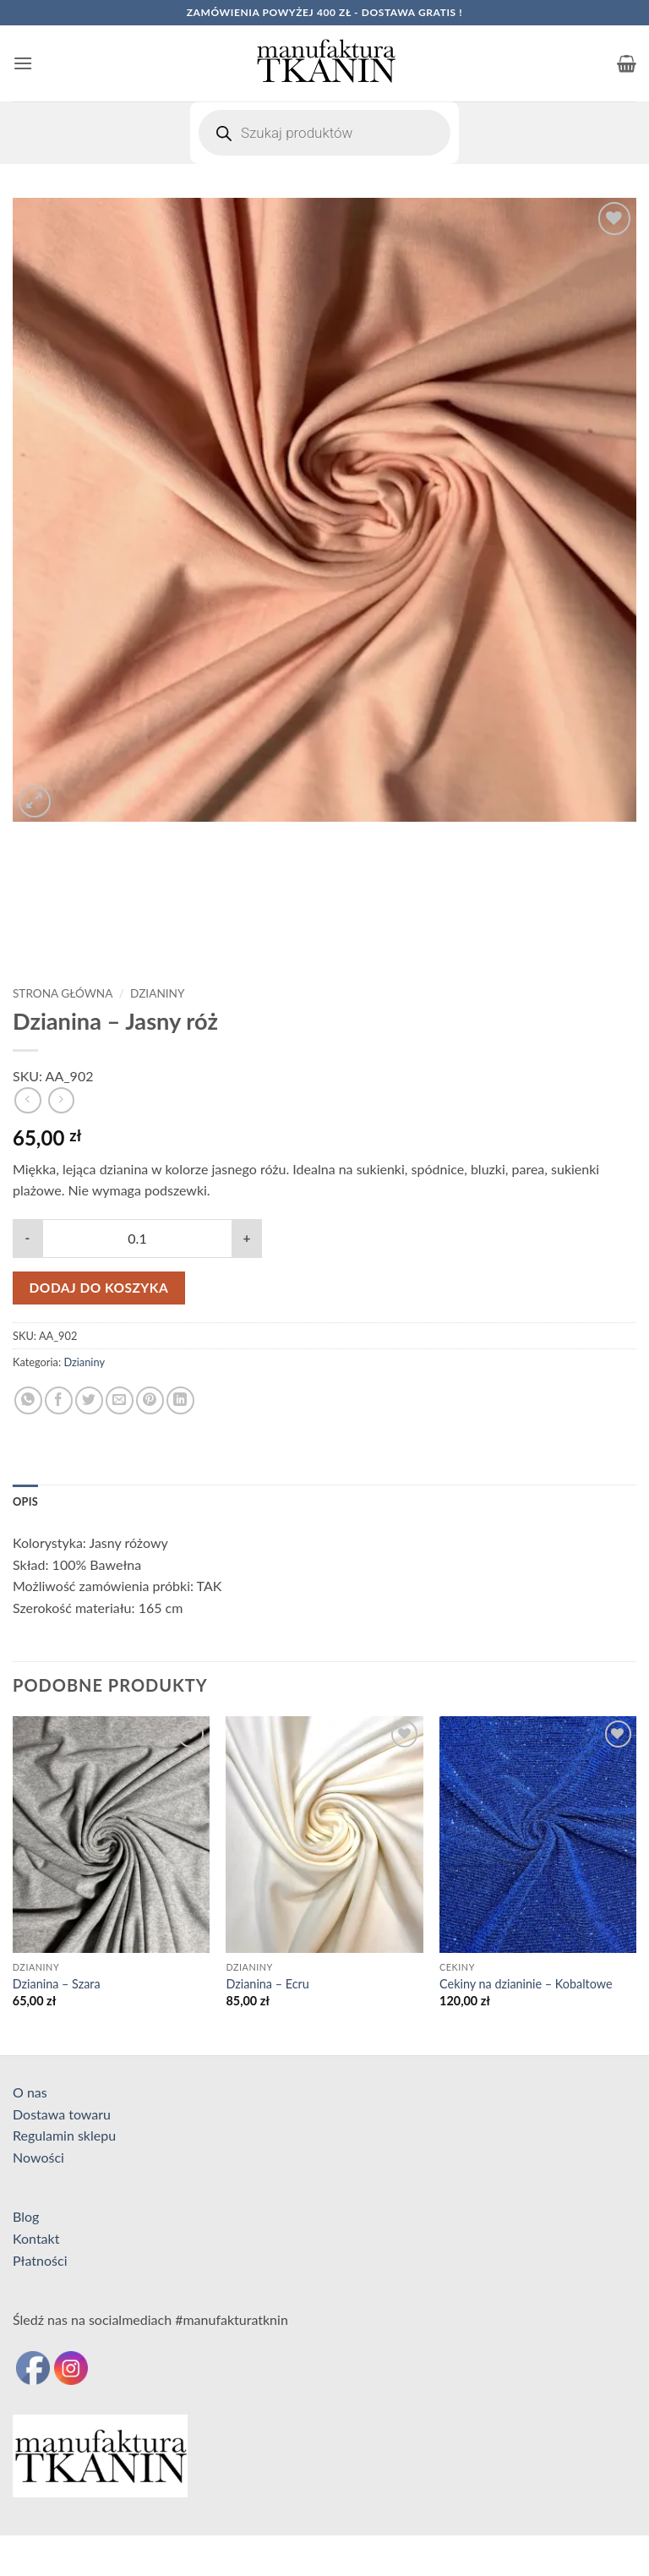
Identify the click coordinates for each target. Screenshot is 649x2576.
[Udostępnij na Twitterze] (89, 1400)
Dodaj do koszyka (99, 1287)
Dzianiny (157, 993)
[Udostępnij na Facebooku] (59, 1400)
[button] (23, 63)
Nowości (38, 2157)
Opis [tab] (25, 1501)
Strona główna (62, 993)
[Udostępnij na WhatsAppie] (28, 1400)
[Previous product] (61, 1100)
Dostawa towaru (62, 2114)
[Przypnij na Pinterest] (150, 1400)
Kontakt (36, 2238)
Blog (26, 2216)
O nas (30, 2092)
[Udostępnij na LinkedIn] (180, 1400)
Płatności (40, 2260)
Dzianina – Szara (57, 1984)
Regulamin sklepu (64, 2135)
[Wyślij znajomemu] (120, 1400)
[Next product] (27, 1100)
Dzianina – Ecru (267, 1984)
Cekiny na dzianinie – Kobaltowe (525, 1984)
